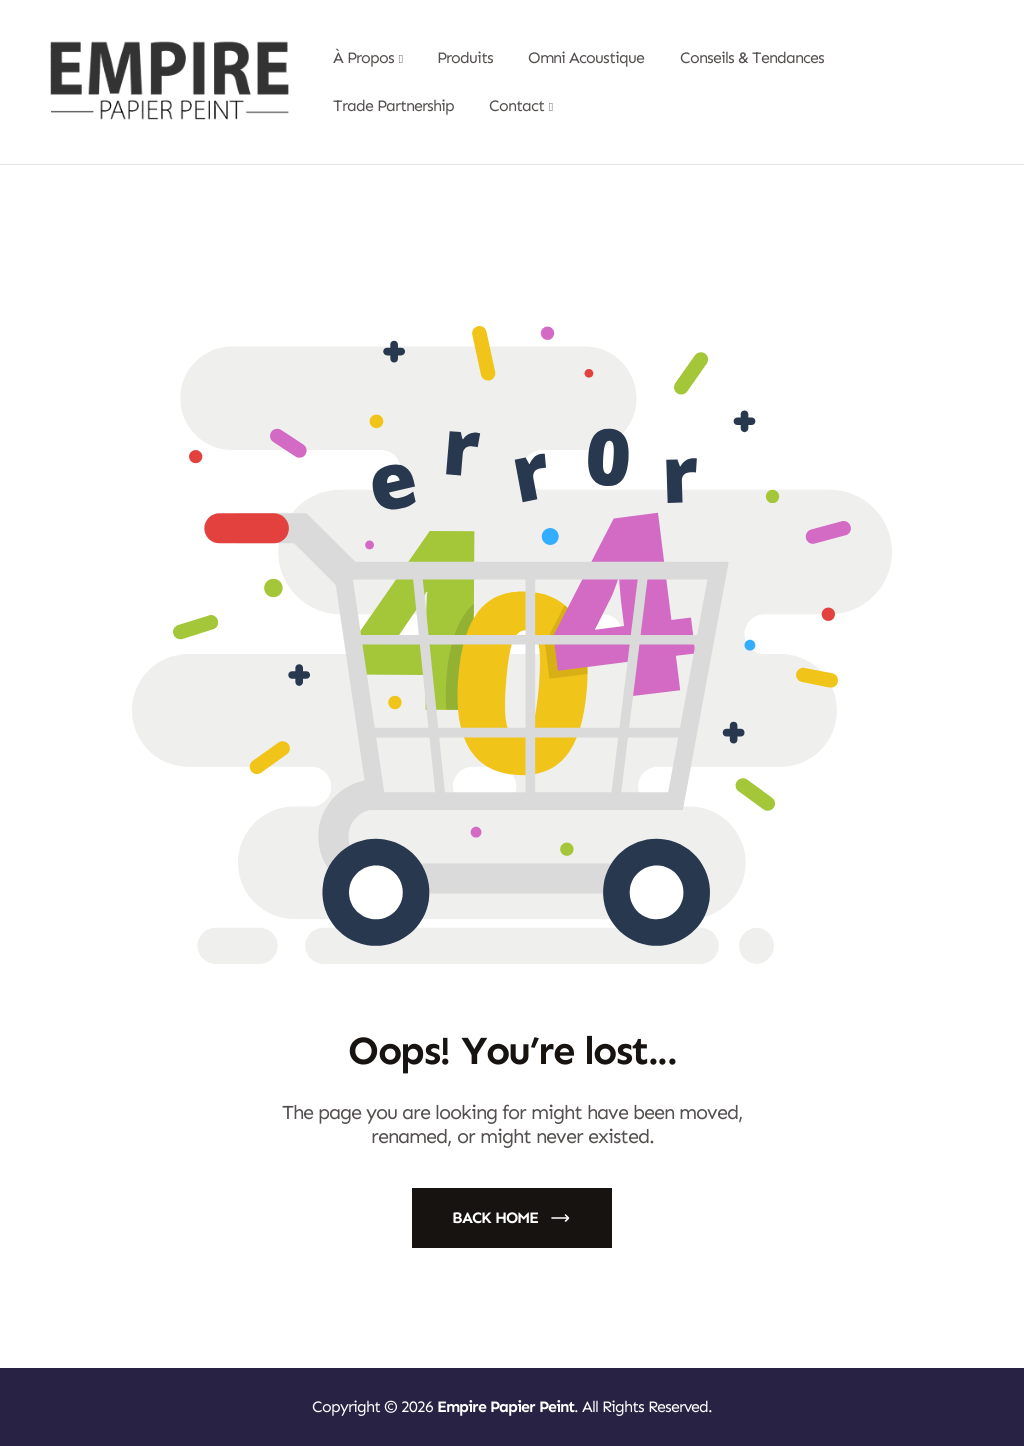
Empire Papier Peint (505, 1406)
